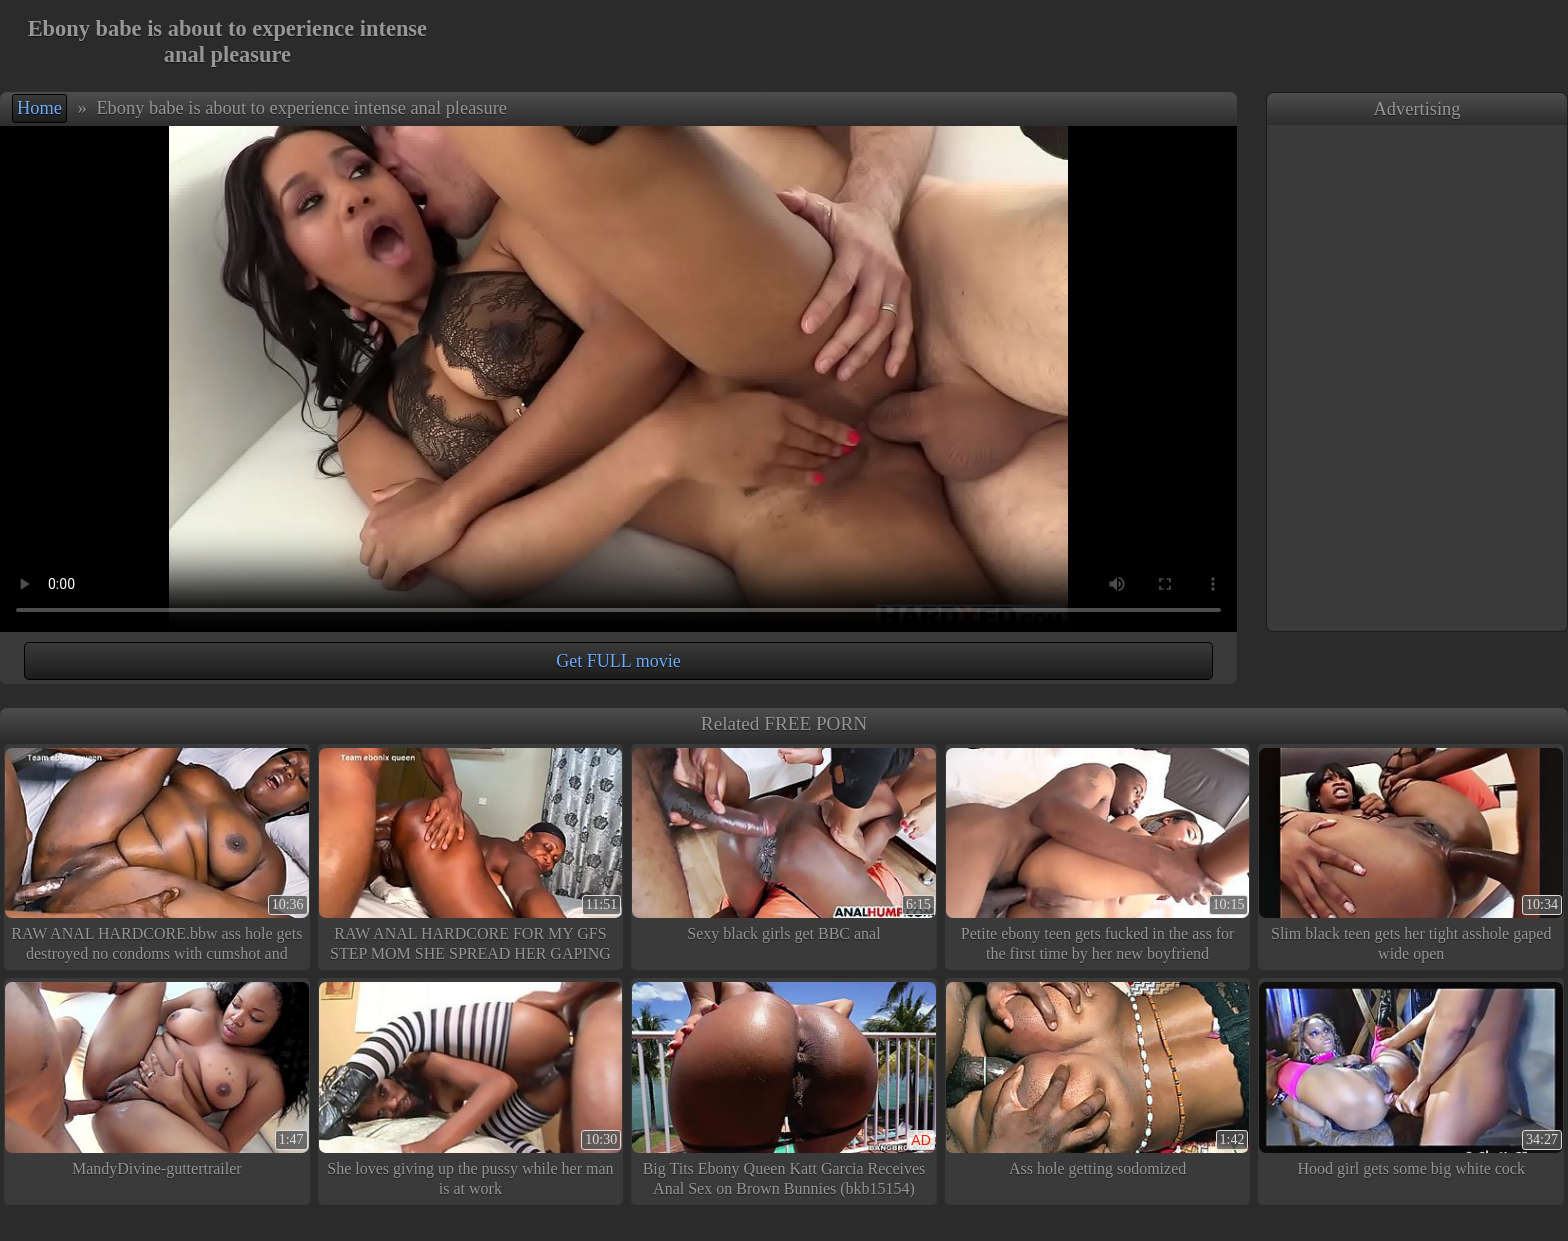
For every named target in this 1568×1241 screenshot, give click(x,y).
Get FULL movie (618, 661)
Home (39, 108)
